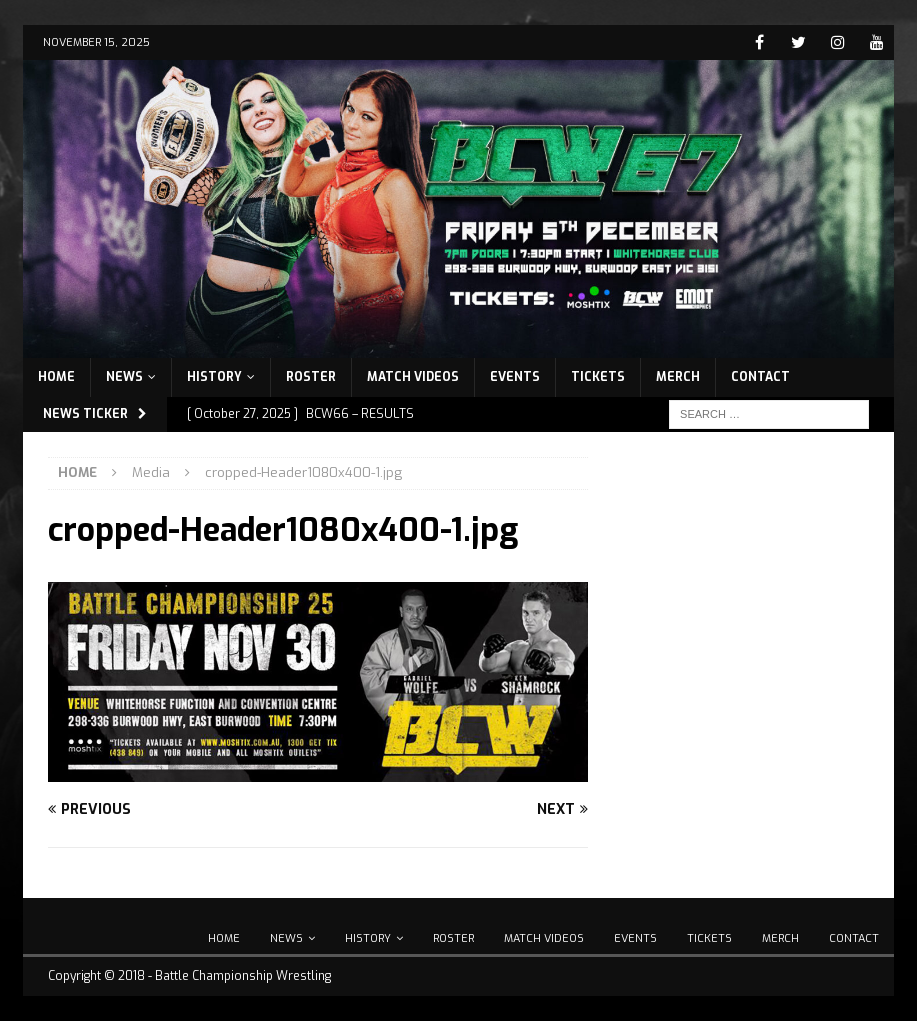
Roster (311, 377)
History (214, 377)
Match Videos (413, 377)
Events (515, 377)
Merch (678, 377)
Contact (760, 377)
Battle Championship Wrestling (243, 976)
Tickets (598, 377)
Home (56, 377)
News (124, 377)
